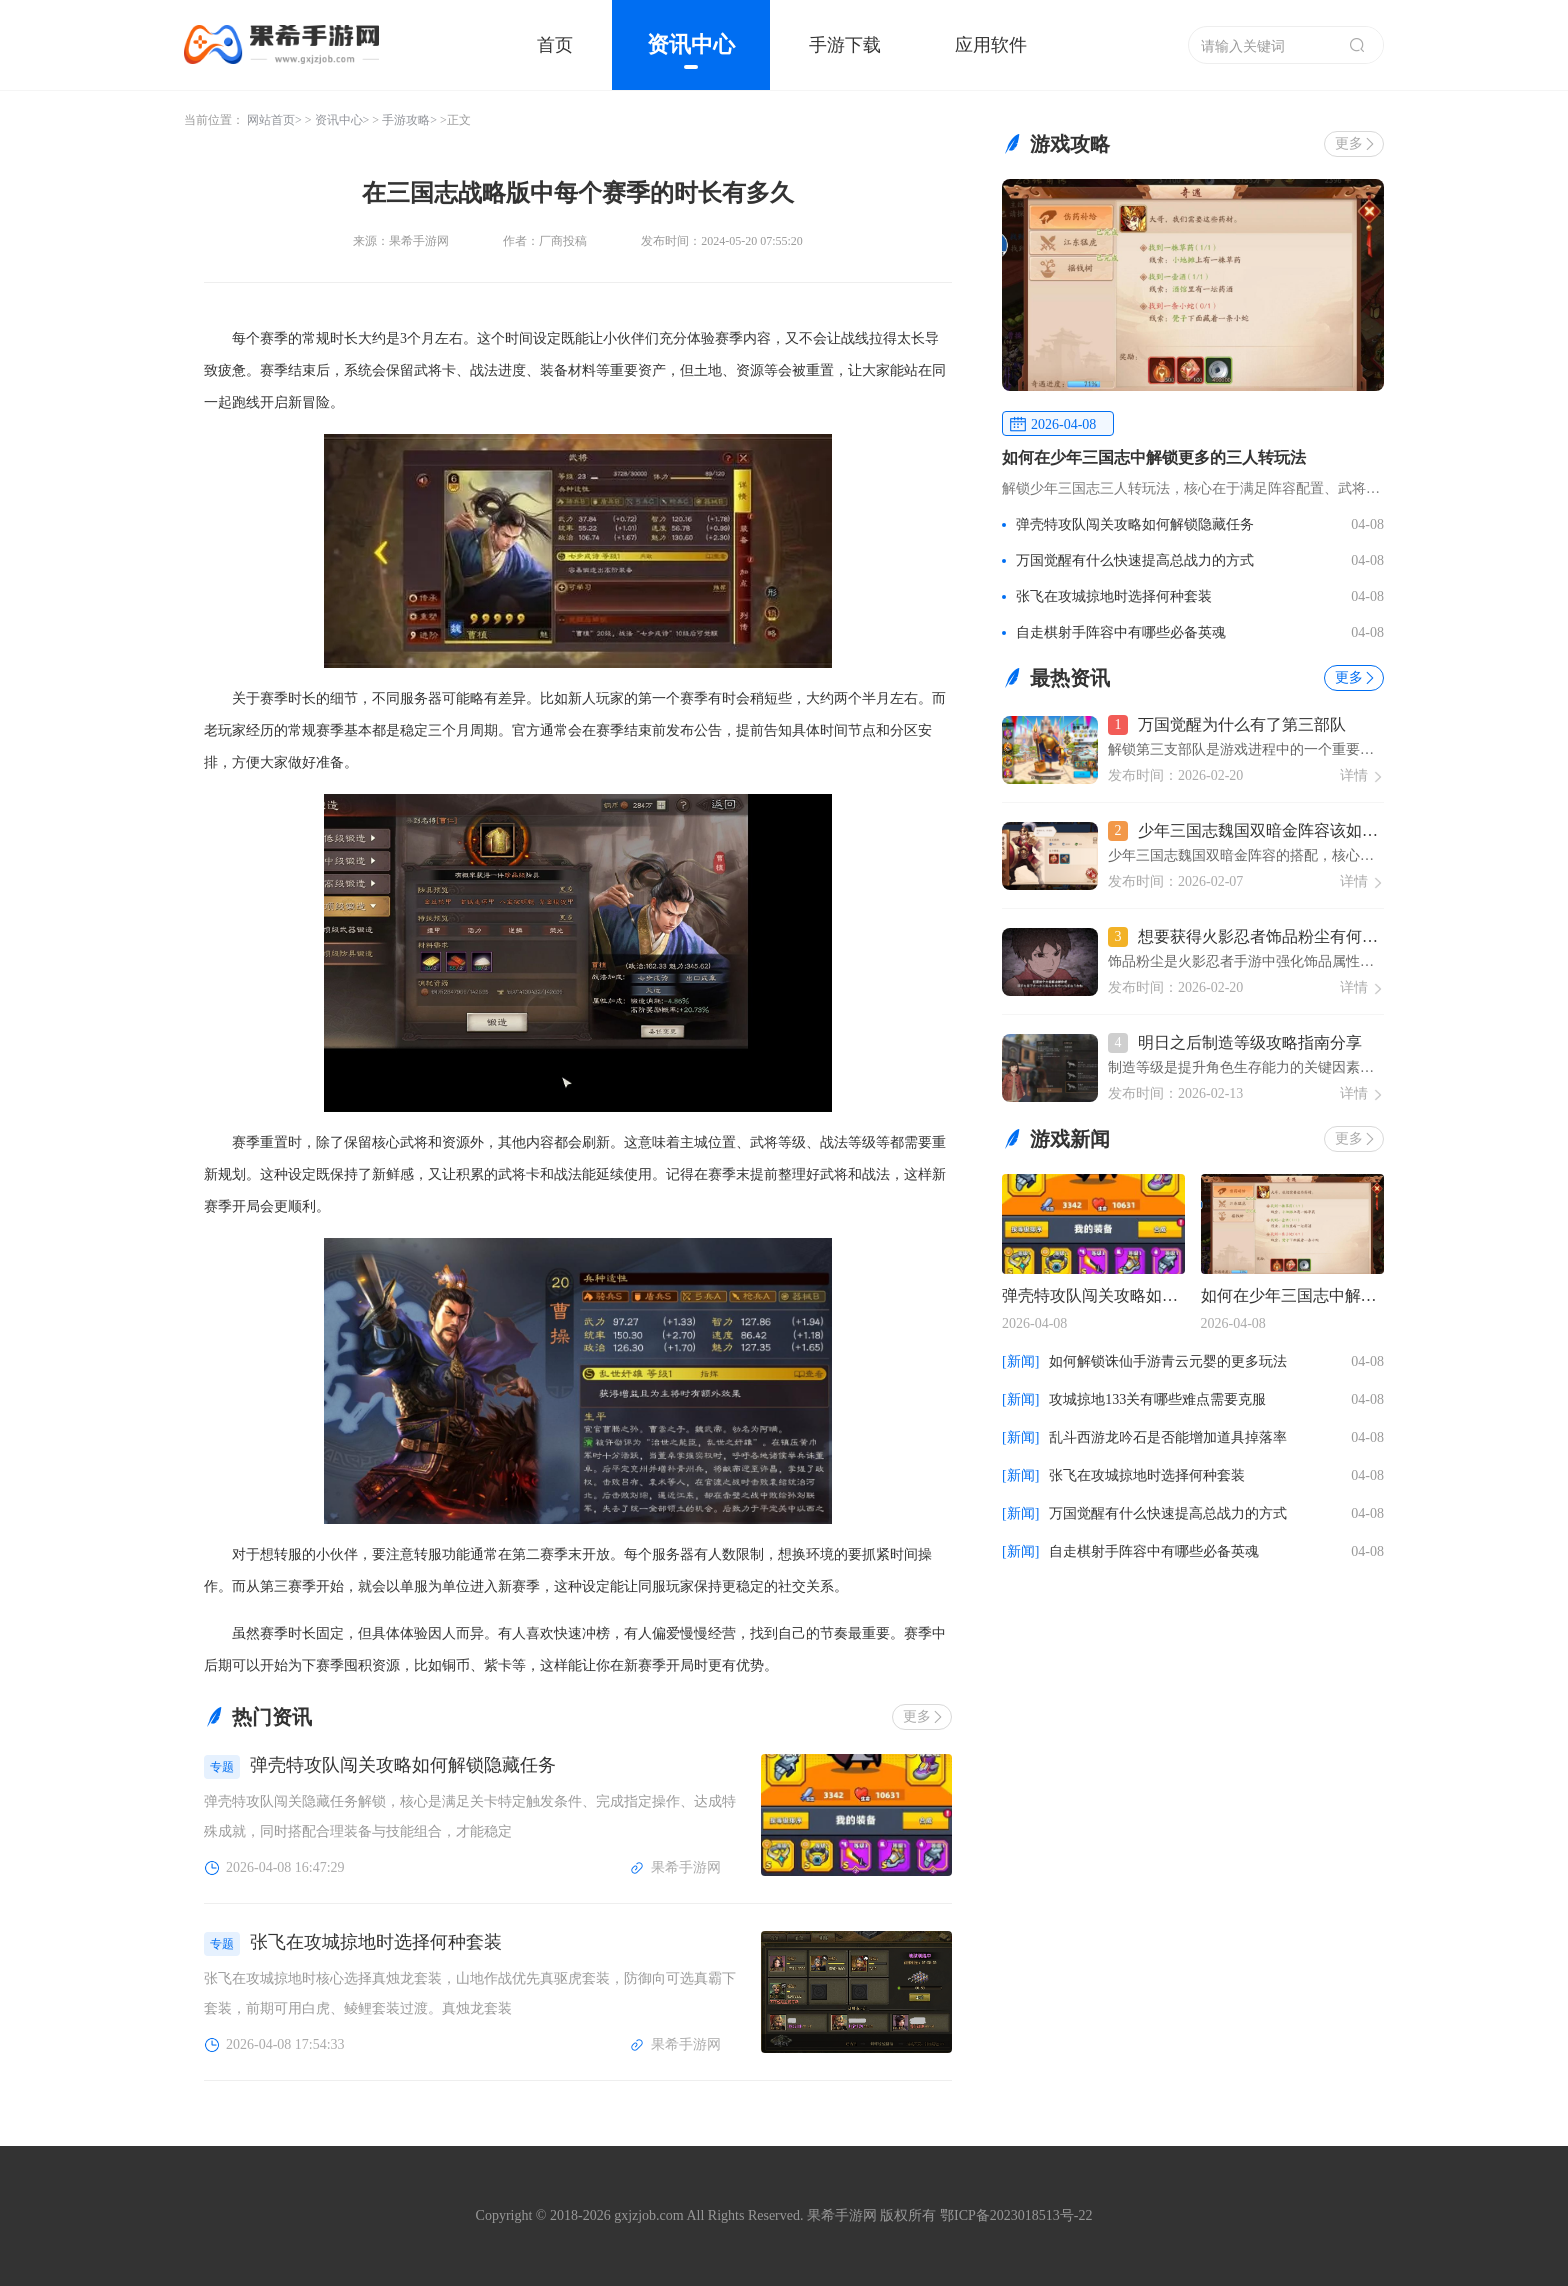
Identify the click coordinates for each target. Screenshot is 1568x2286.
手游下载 (845, 45)
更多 (917, 1716)
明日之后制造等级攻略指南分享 (1250, 1042)
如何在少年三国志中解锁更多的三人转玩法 (1154, 457)
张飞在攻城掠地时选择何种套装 (376, 1942)
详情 (1354, 775)
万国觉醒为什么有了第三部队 (1242, 724)
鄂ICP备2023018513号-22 (1016, 2215)
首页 (555, 45)
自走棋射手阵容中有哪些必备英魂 (1121, 632)
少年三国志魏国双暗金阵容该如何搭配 (1261, 830)
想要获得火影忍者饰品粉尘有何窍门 (1261, 936)
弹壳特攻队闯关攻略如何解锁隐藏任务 (403, 1765)
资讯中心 (691, 44)
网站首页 (271, 120)
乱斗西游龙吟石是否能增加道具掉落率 (1168, 1437)
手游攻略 (406, 120)
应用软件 (991, 45)
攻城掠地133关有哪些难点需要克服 (1157, 1399)
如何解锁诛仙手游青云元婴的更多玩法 (1168, 1361)
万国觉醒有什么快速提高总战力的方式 (1135, 560)
